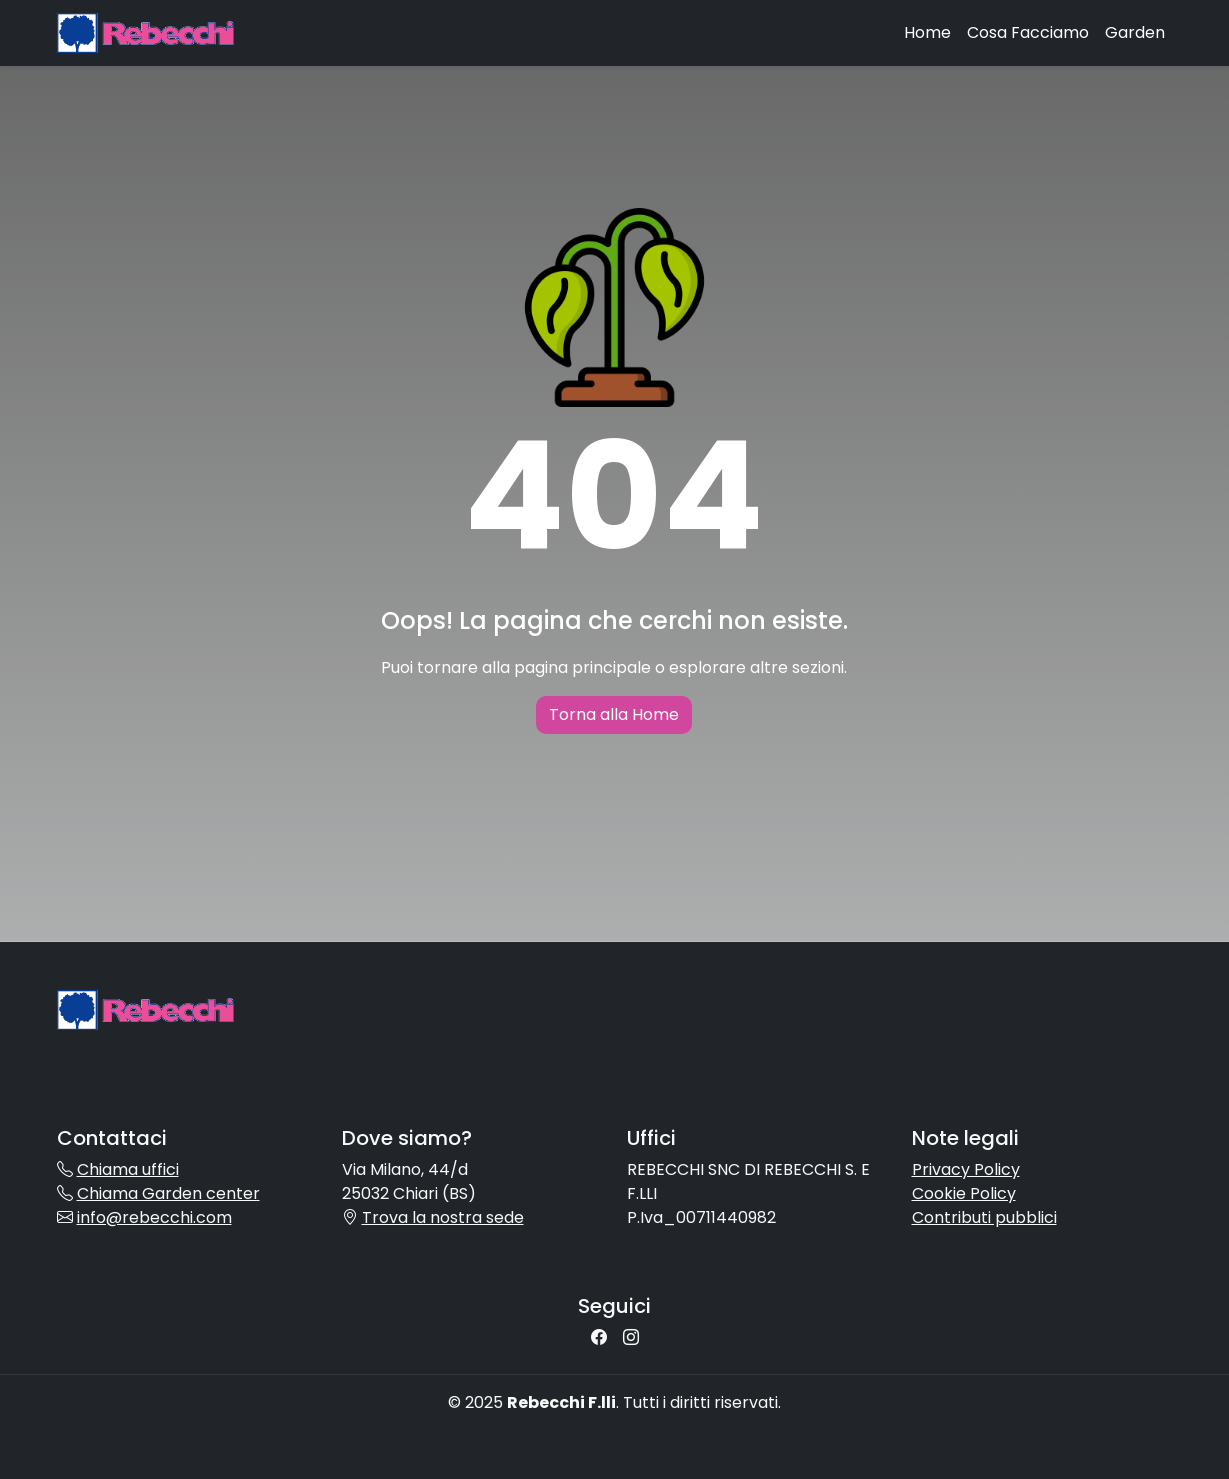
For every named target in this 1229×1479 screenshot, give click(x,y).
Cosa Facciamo (1028, 32)
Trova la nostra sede (443, 1217)
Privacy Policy (966, 1169)
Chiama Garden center (168, 1193)
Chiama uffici (128, 1169)
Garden (1135, 32)
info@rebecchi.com (154, 1217)
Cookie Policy (964, 1193)
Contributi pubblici (984, 1217)
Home (927, 32)
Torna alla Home (614, 714)
